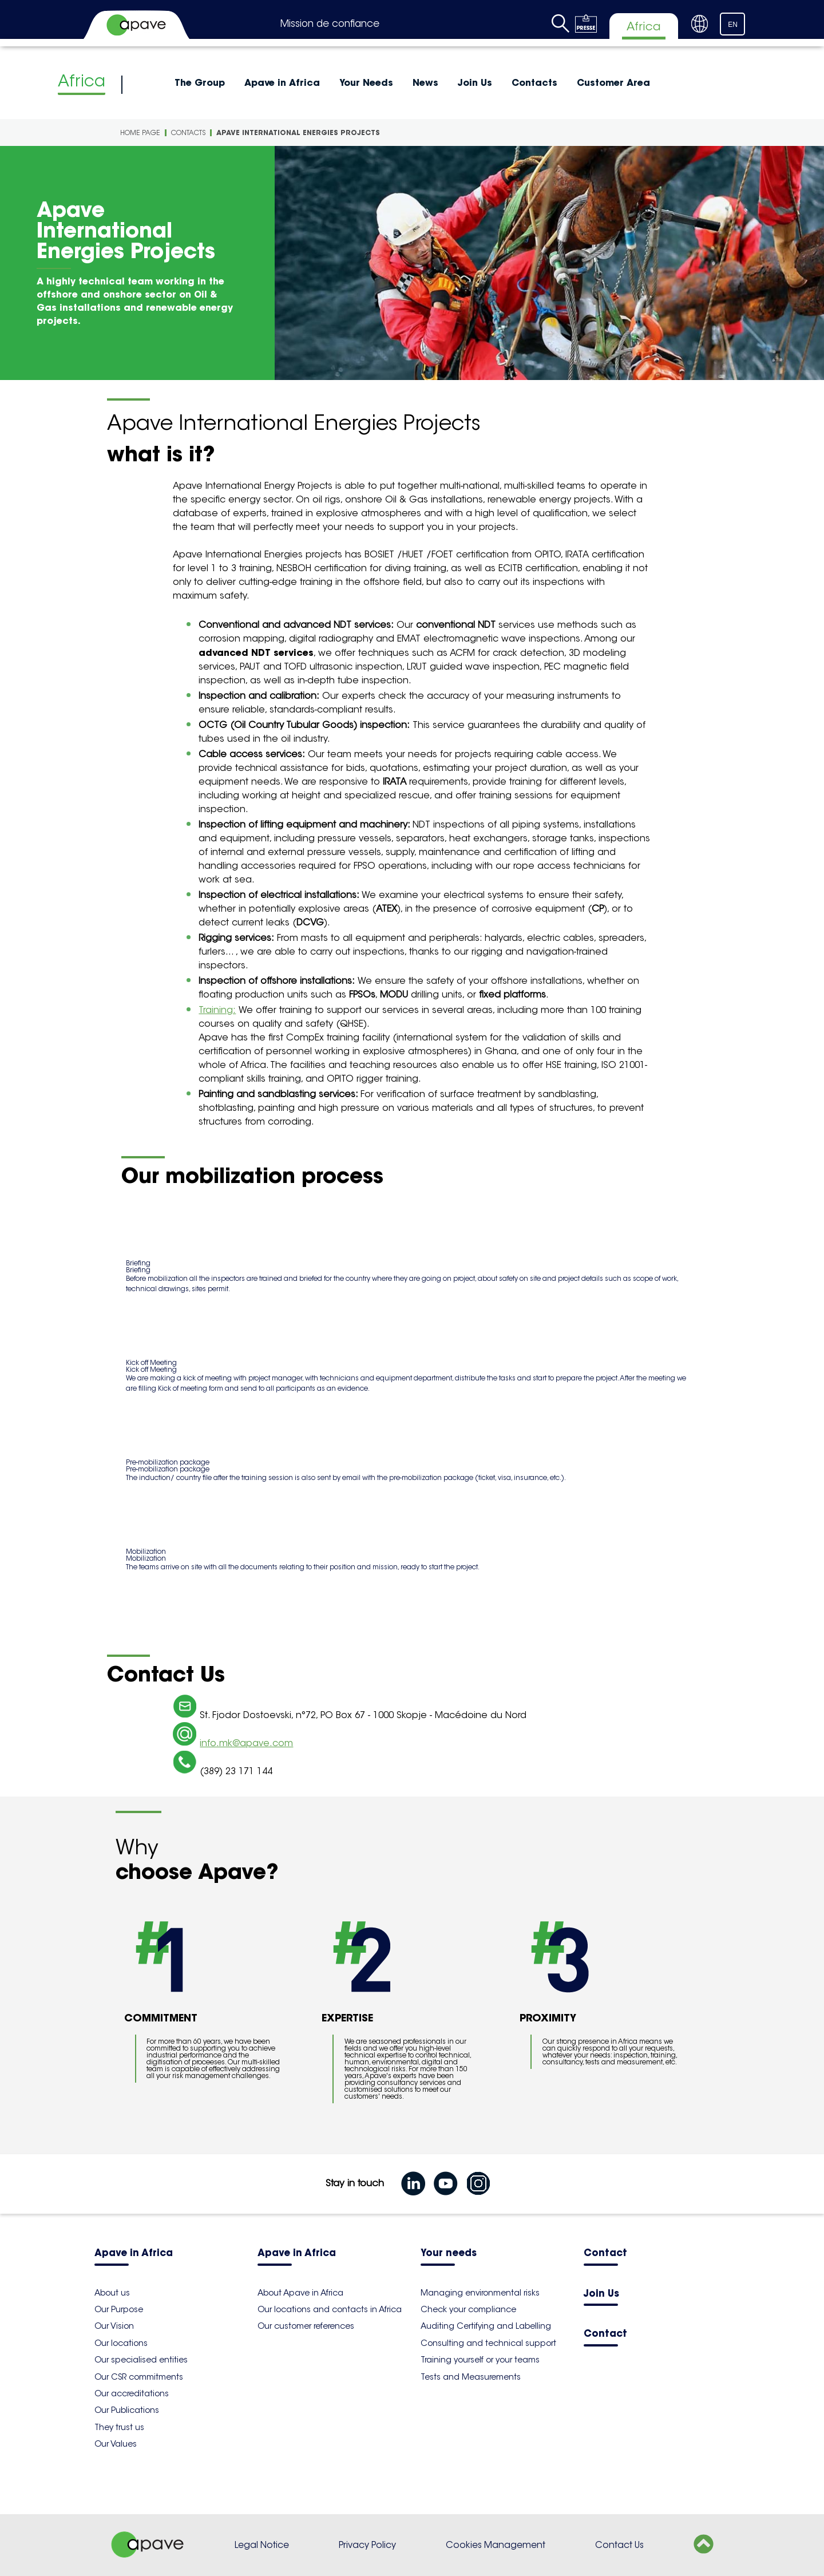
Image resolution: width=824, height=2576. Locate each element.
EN (733, 25)
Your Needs (366, 82)
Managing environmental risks (480, 2293)
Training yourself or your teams (480, 2360)
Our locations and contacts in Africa (330, 2309)
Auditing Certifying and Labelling (486, 2326)
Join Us (475, 82)
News (425, 82)
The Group (200, 82)
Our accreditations (131, 2393)
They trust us (119, 2427)
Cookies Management (495, 2544)
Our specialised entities (141, 2360)
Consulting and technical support (488, 2343)
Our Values (115, 2444)
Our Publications (126, 2410)
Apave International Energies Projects (298, 132)
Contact (605, 2253)
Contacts (534, 82)
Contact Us (619, 2544)
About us (112, 2293)
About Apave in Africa (300, 2293)
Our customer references (306, 2326)
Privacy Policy (367, 2544)
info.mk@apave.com (246, 1743)
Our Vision (114, 2326)
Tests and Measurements (471, 2377)
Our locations (121, 2343)
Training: (217, 1009)
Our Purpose (118, 2309)
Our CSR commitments (138, 2377)
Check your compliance (468, 2309)
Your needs (449, 2253)
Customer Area (613, 82)
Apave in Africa (282, 82)
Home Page (140, 132)
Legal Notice (262, 2544)
